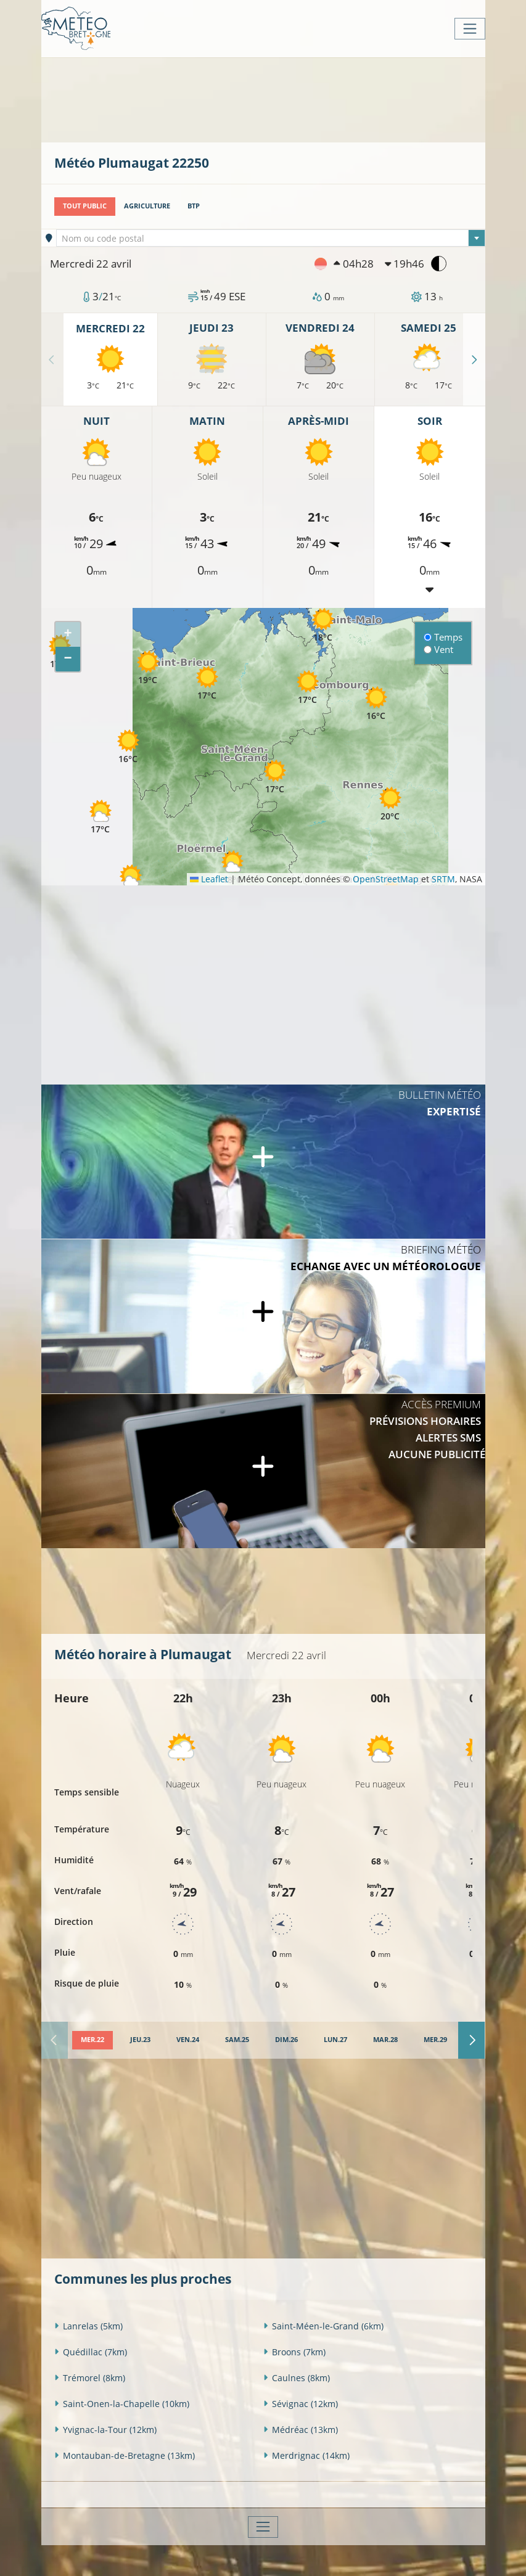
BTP (193, 206)
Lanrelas (88, 2325)
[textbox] (271, 238)
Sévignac (300, 2403)
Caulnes (296, 2377)
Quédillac (90, 2351)
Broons (294, 2351)
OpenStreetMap (386, 879)
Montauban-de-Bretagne (124, 2455)
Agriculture (147, 206)
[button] (130, 881)
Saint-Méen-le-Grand (323, 2325)
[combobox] (270, 238)
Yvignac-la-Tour (105, 2429)
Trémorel (89, 2377)
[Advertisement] (278, 98)
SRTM (443, 879)
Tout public (85, 206)
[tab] (92, 2040)
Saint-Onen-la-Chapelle (121, 2403)
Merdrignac (306, 2455)
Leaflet (209, 879)
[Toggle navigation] (469, 28)
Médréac (300, 2429)
